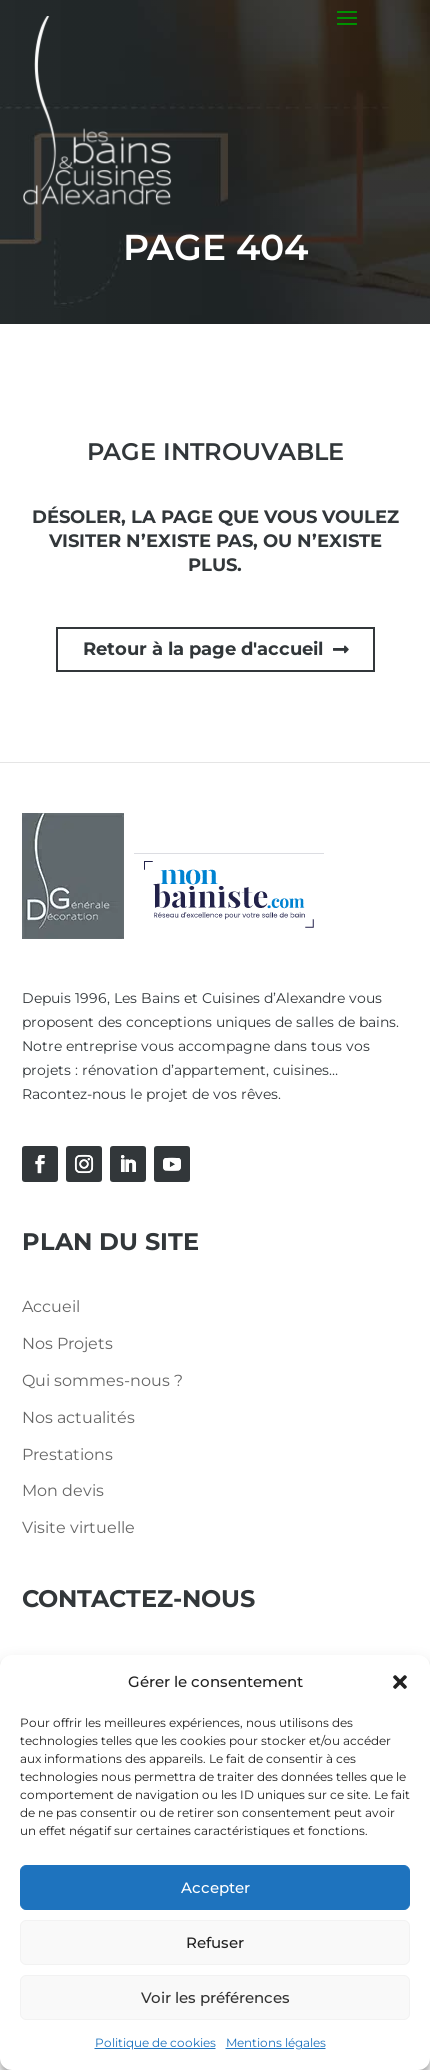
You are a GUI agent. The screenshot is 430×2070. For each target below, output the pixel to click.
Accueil (51, 1306)
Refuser (215, 1942)
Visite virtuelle (78, 1527)
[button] (400, 1682)
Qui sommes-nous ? (102, 1380)
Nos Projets (67, 1343)
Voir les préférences (215, 1997)
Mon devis (63, 1490)
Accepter (215, 1887)
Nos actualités (78, 1417)
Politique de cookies (155, 2042)
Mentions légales (276, 2042)
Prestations (67, 1454)
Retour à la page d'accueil (203, 649)
